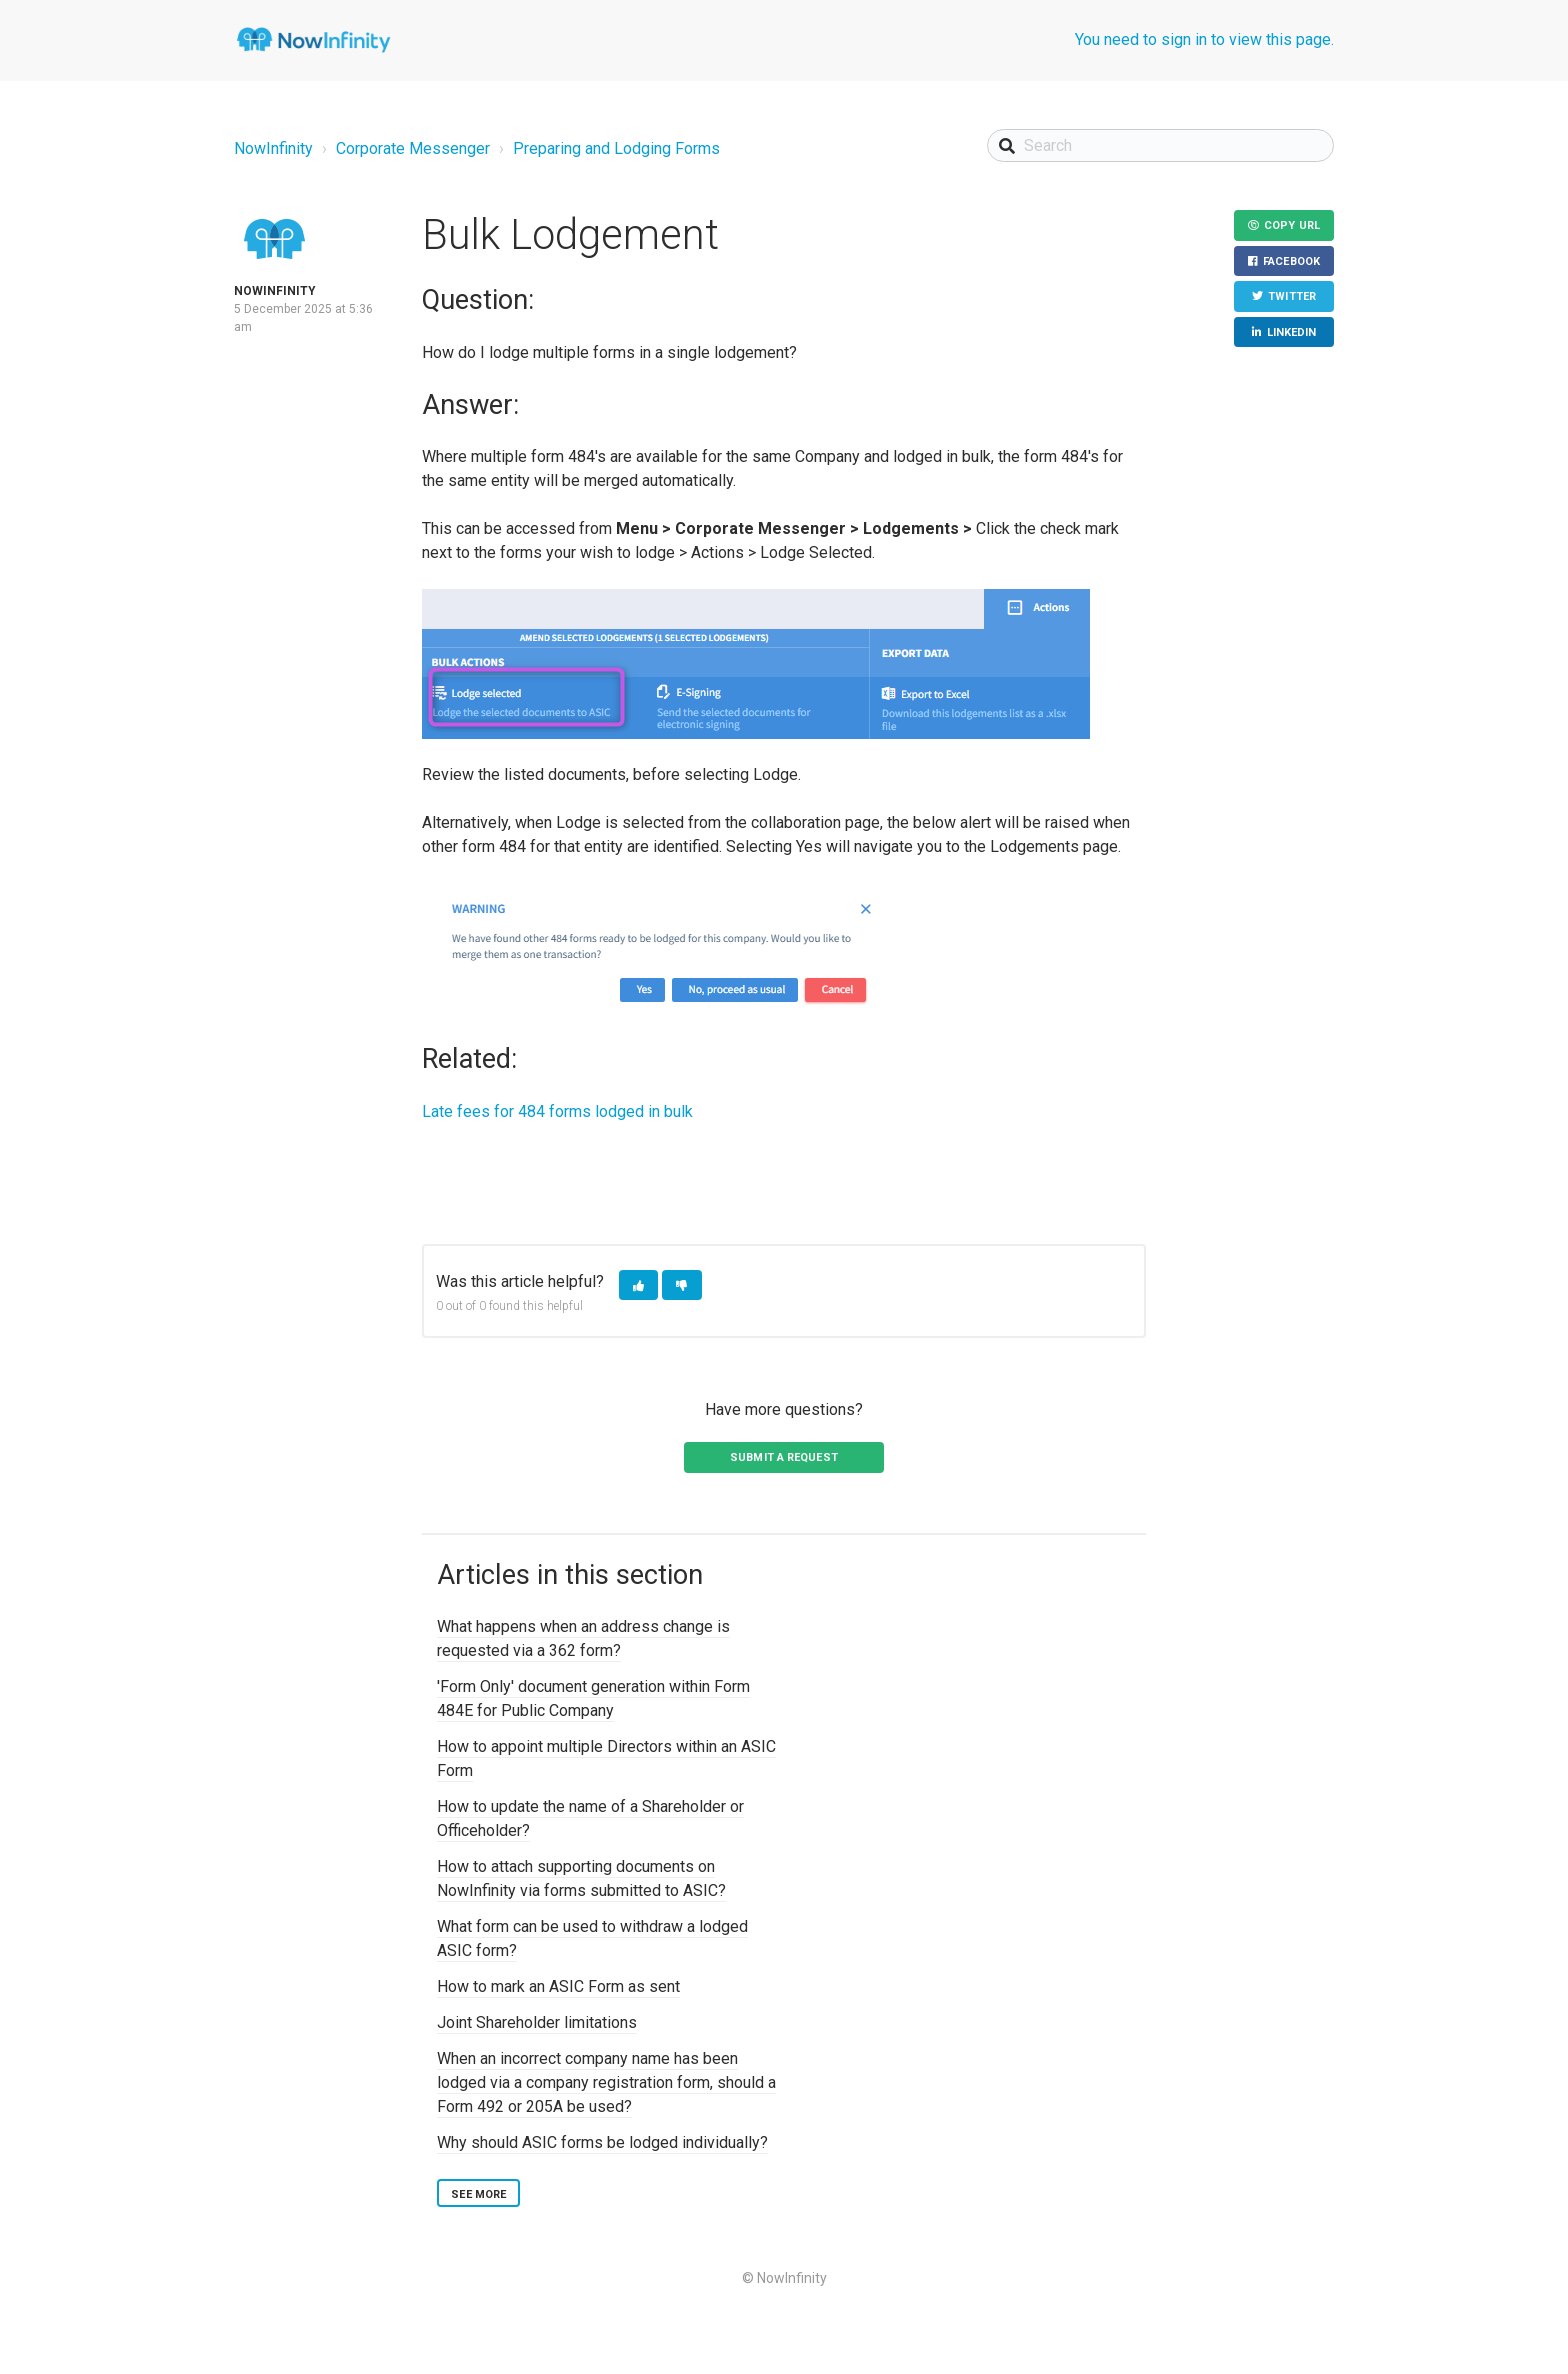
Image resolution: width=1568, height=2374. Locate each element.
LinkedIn (1292, 332)
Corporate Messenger (413, 148)
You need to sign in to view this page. (1204, 39)
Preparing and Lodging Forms (616, 148)
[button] (638, 1285)
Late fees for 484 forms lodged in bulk (557, 1111)
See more (478, 2194)
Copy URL (1292, 225)
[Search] (1160, 145)
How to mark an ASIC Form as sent (558, 1986)
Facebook (1291, 261)
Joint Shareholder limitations (537, 2022)
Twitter (1292, 296)
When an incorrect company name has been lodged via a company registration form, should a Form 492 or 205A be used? (606, 2082)
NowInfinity (273, 148)
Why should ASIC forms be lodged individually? (602, 2142)
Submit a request (784, 1457)
